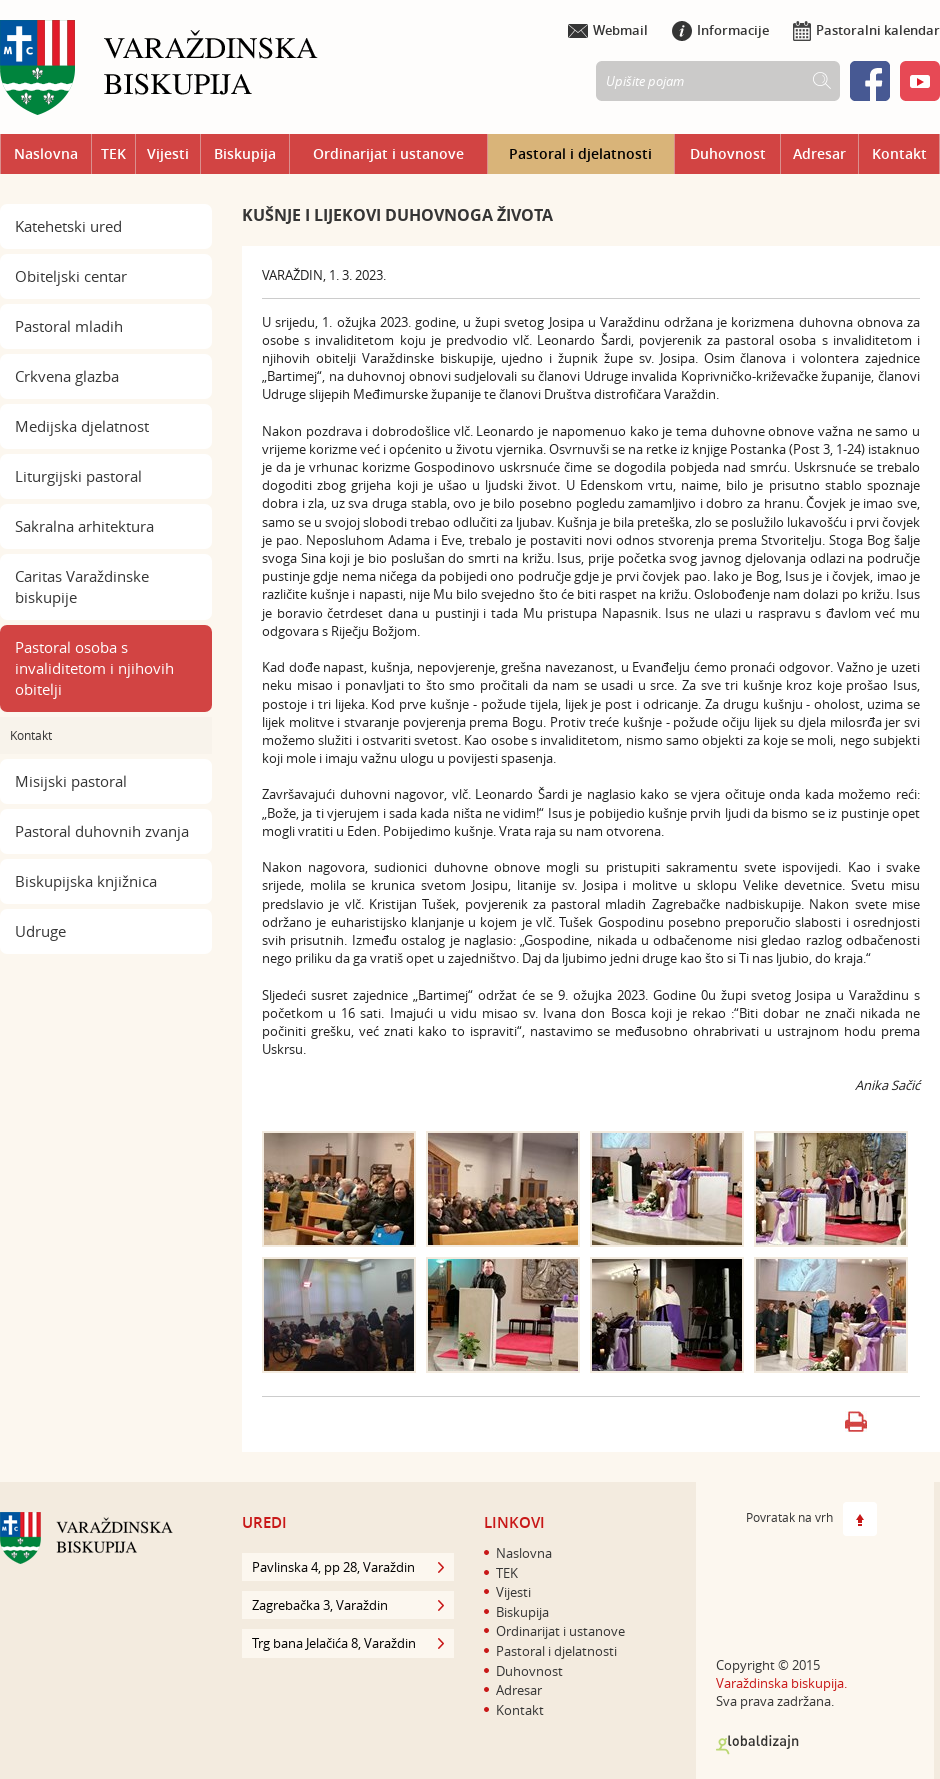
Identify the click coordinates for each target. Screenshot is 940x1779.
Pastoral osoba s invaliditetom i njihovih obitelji (94, 668)
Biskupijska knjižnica (86, 881)
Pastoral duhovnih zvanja (102, 831)
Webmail (608, 30)
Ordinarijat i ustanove (388, 153)
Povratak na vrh (811, 1519)
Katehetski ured (68, 226)
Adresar (819, 153)
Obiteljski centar (71, 276)
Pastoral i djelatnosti (580, 153)
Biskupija (245, 153)
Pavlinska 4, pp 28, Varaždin (348, 1567)
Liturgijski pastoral (78, 476)
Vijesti (168, 153)
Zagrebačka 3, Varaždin (348, 1605)
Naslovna (46, 153)
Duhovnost (728, 153)
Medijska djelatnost (82, 426)
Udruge (40, 931)
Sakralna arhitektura (84, 526)
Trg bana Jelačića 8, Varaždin (348, 1643)
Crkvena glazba (67, 376)
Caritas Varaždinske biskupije (82, 586)
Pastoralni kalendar (866, 30)
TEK (113, 153)
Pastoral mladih (69, 326)
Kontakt (899, 153)
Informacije (720, 30)
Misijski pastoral (71, 781)
